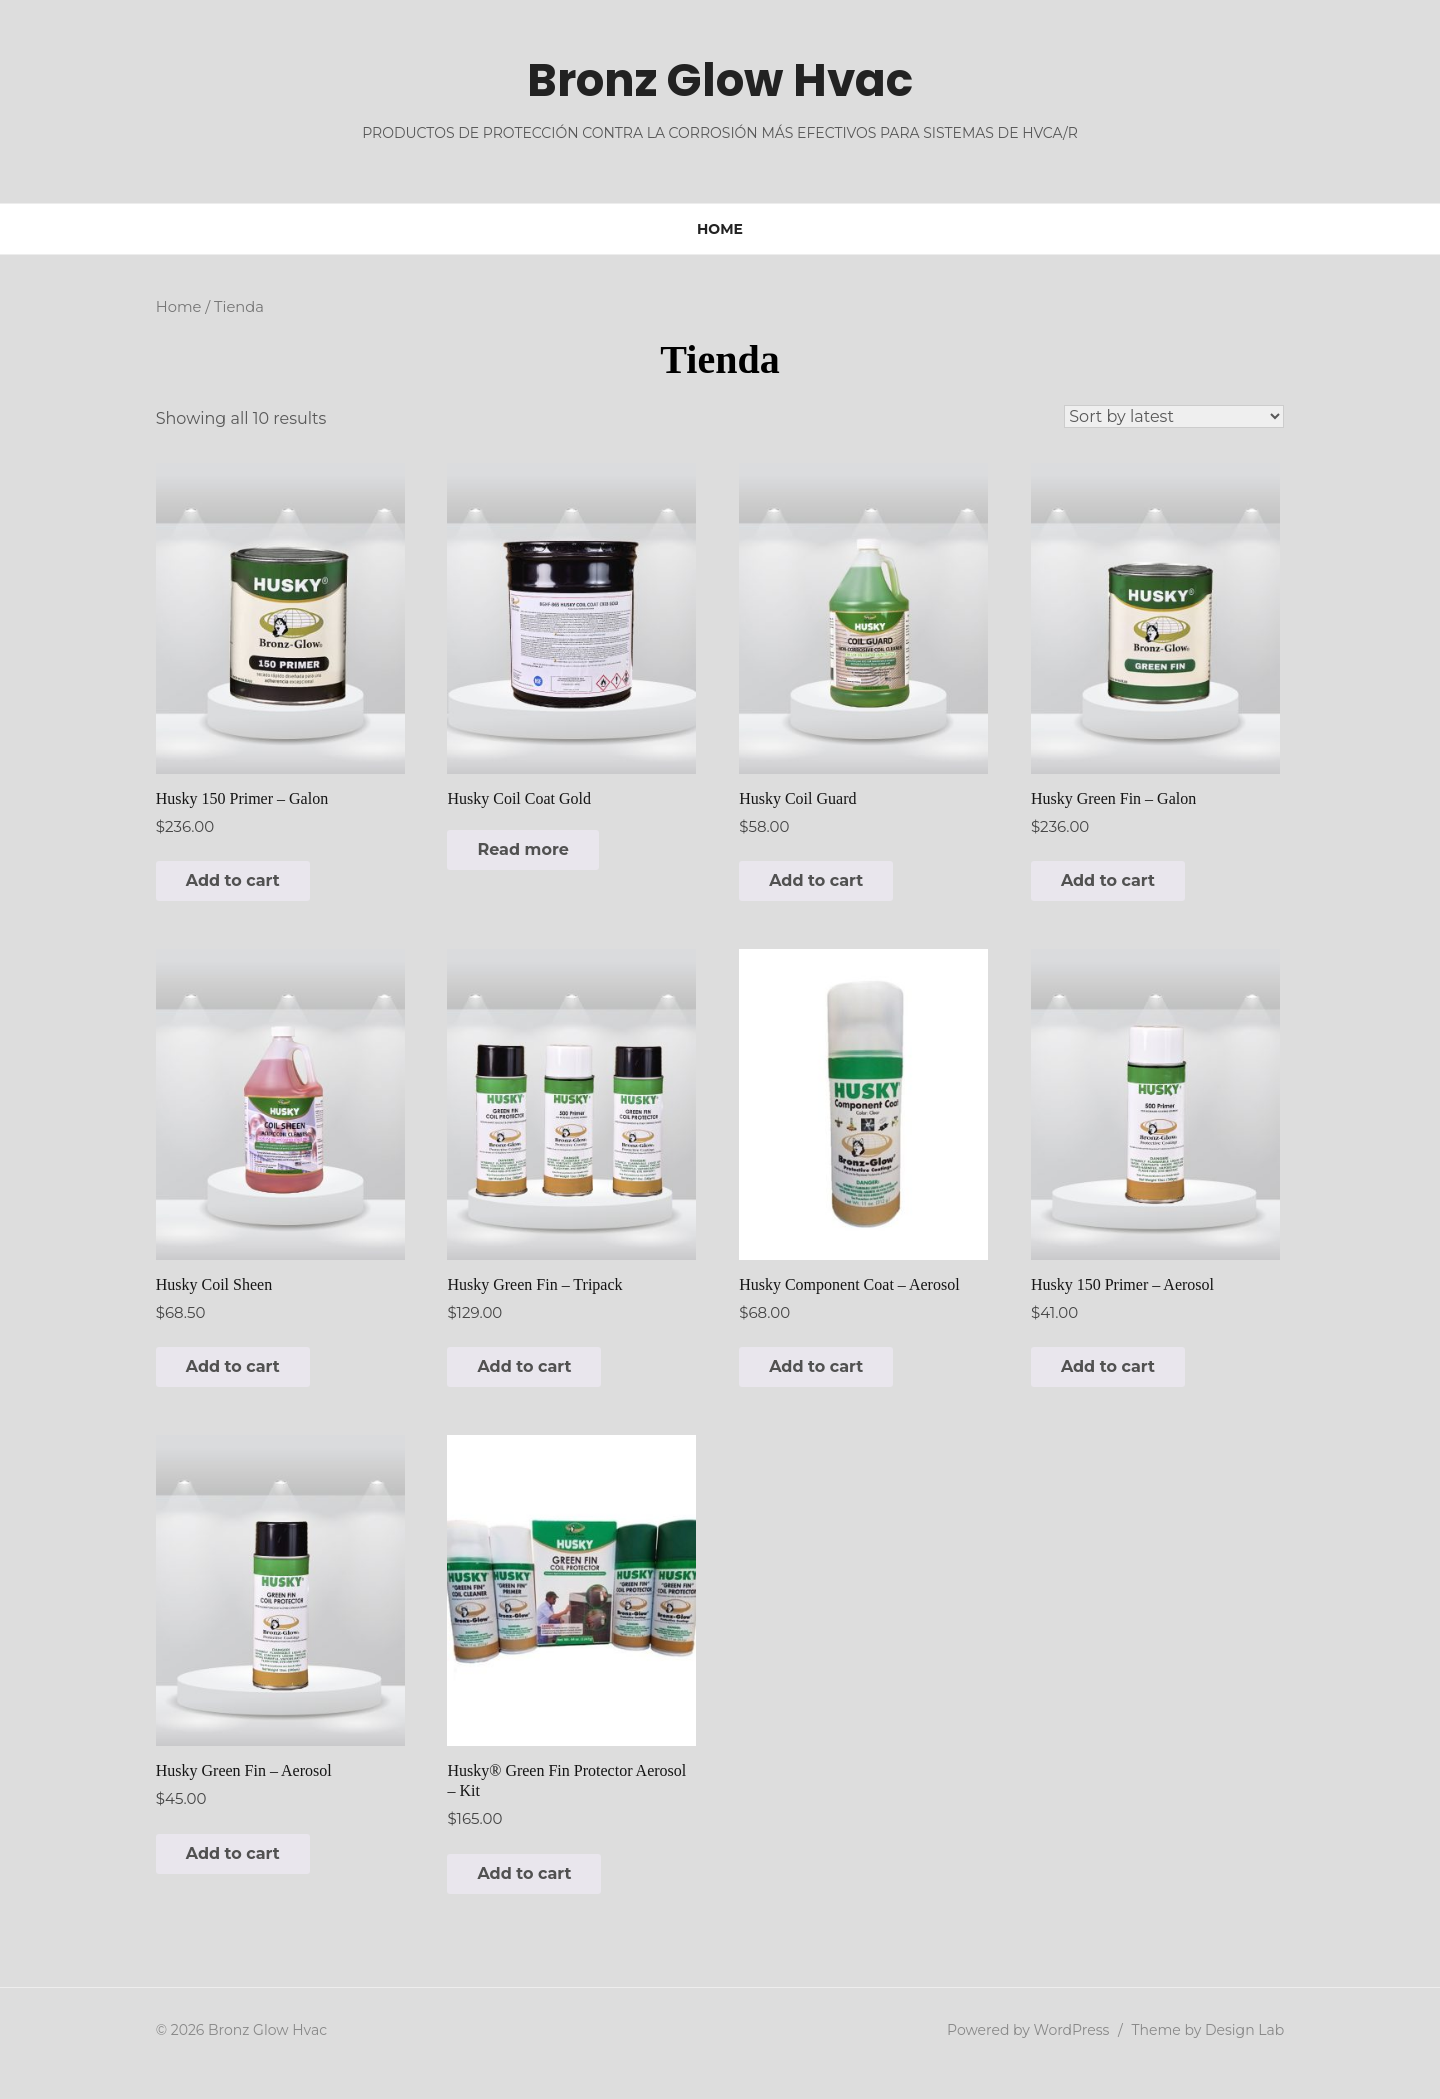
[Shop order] (1190, 416)
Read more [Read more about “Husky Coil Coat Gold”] (515, 858)
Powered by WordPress (1044, 2056)
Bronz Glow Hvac (720, 79)
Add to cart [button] (217, 889)
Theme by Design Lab (1223, 2056)
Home (720, 229)
